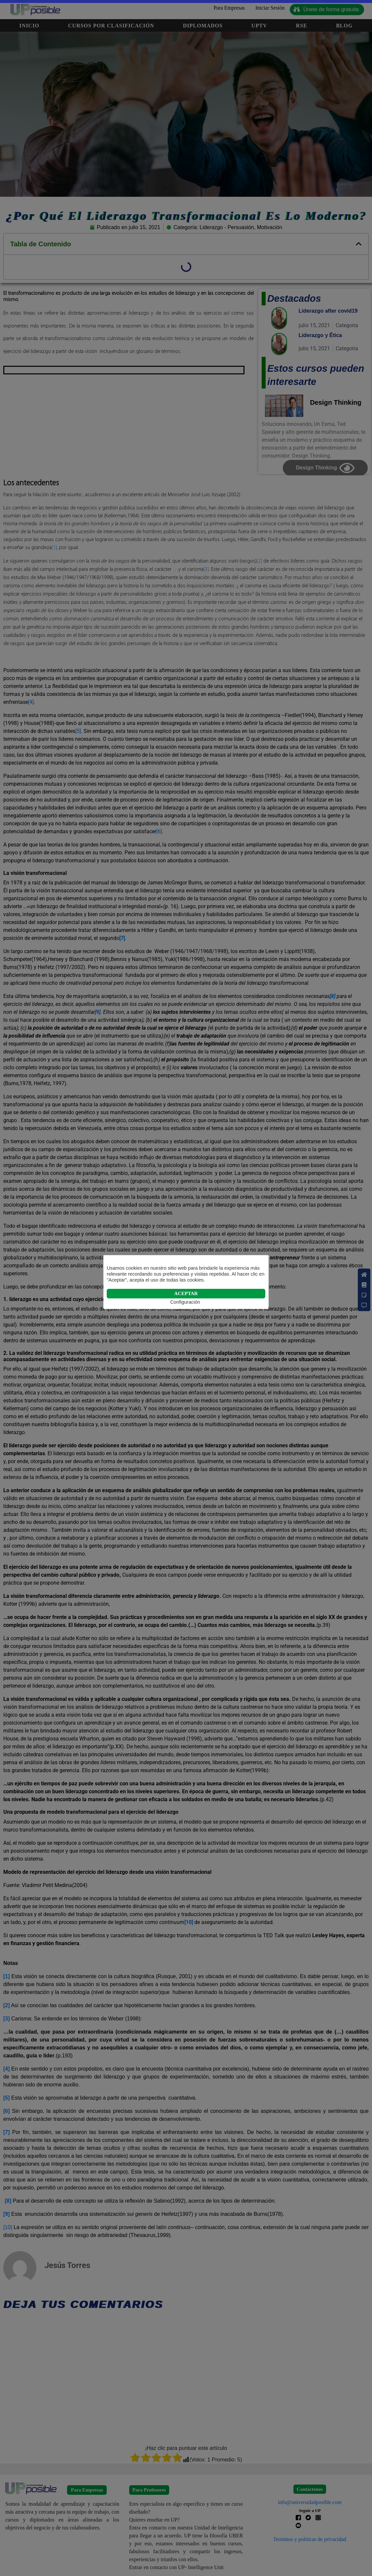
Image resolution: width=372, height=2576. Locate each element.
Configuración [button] (185, 1302)
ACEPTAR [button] (186, 1293)
